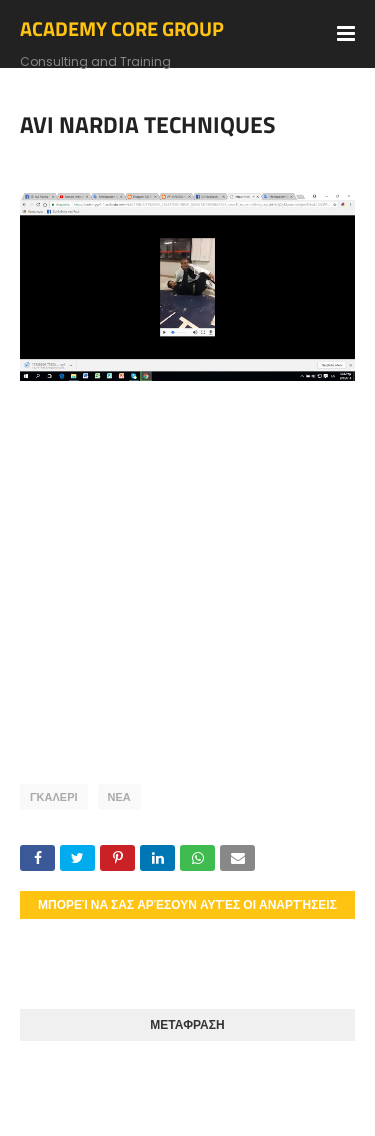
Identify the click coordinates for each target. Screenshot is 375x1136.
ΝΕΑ (119, 797)
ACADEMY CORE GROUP (122, 28)
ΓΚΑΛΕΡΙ (54, 797)
